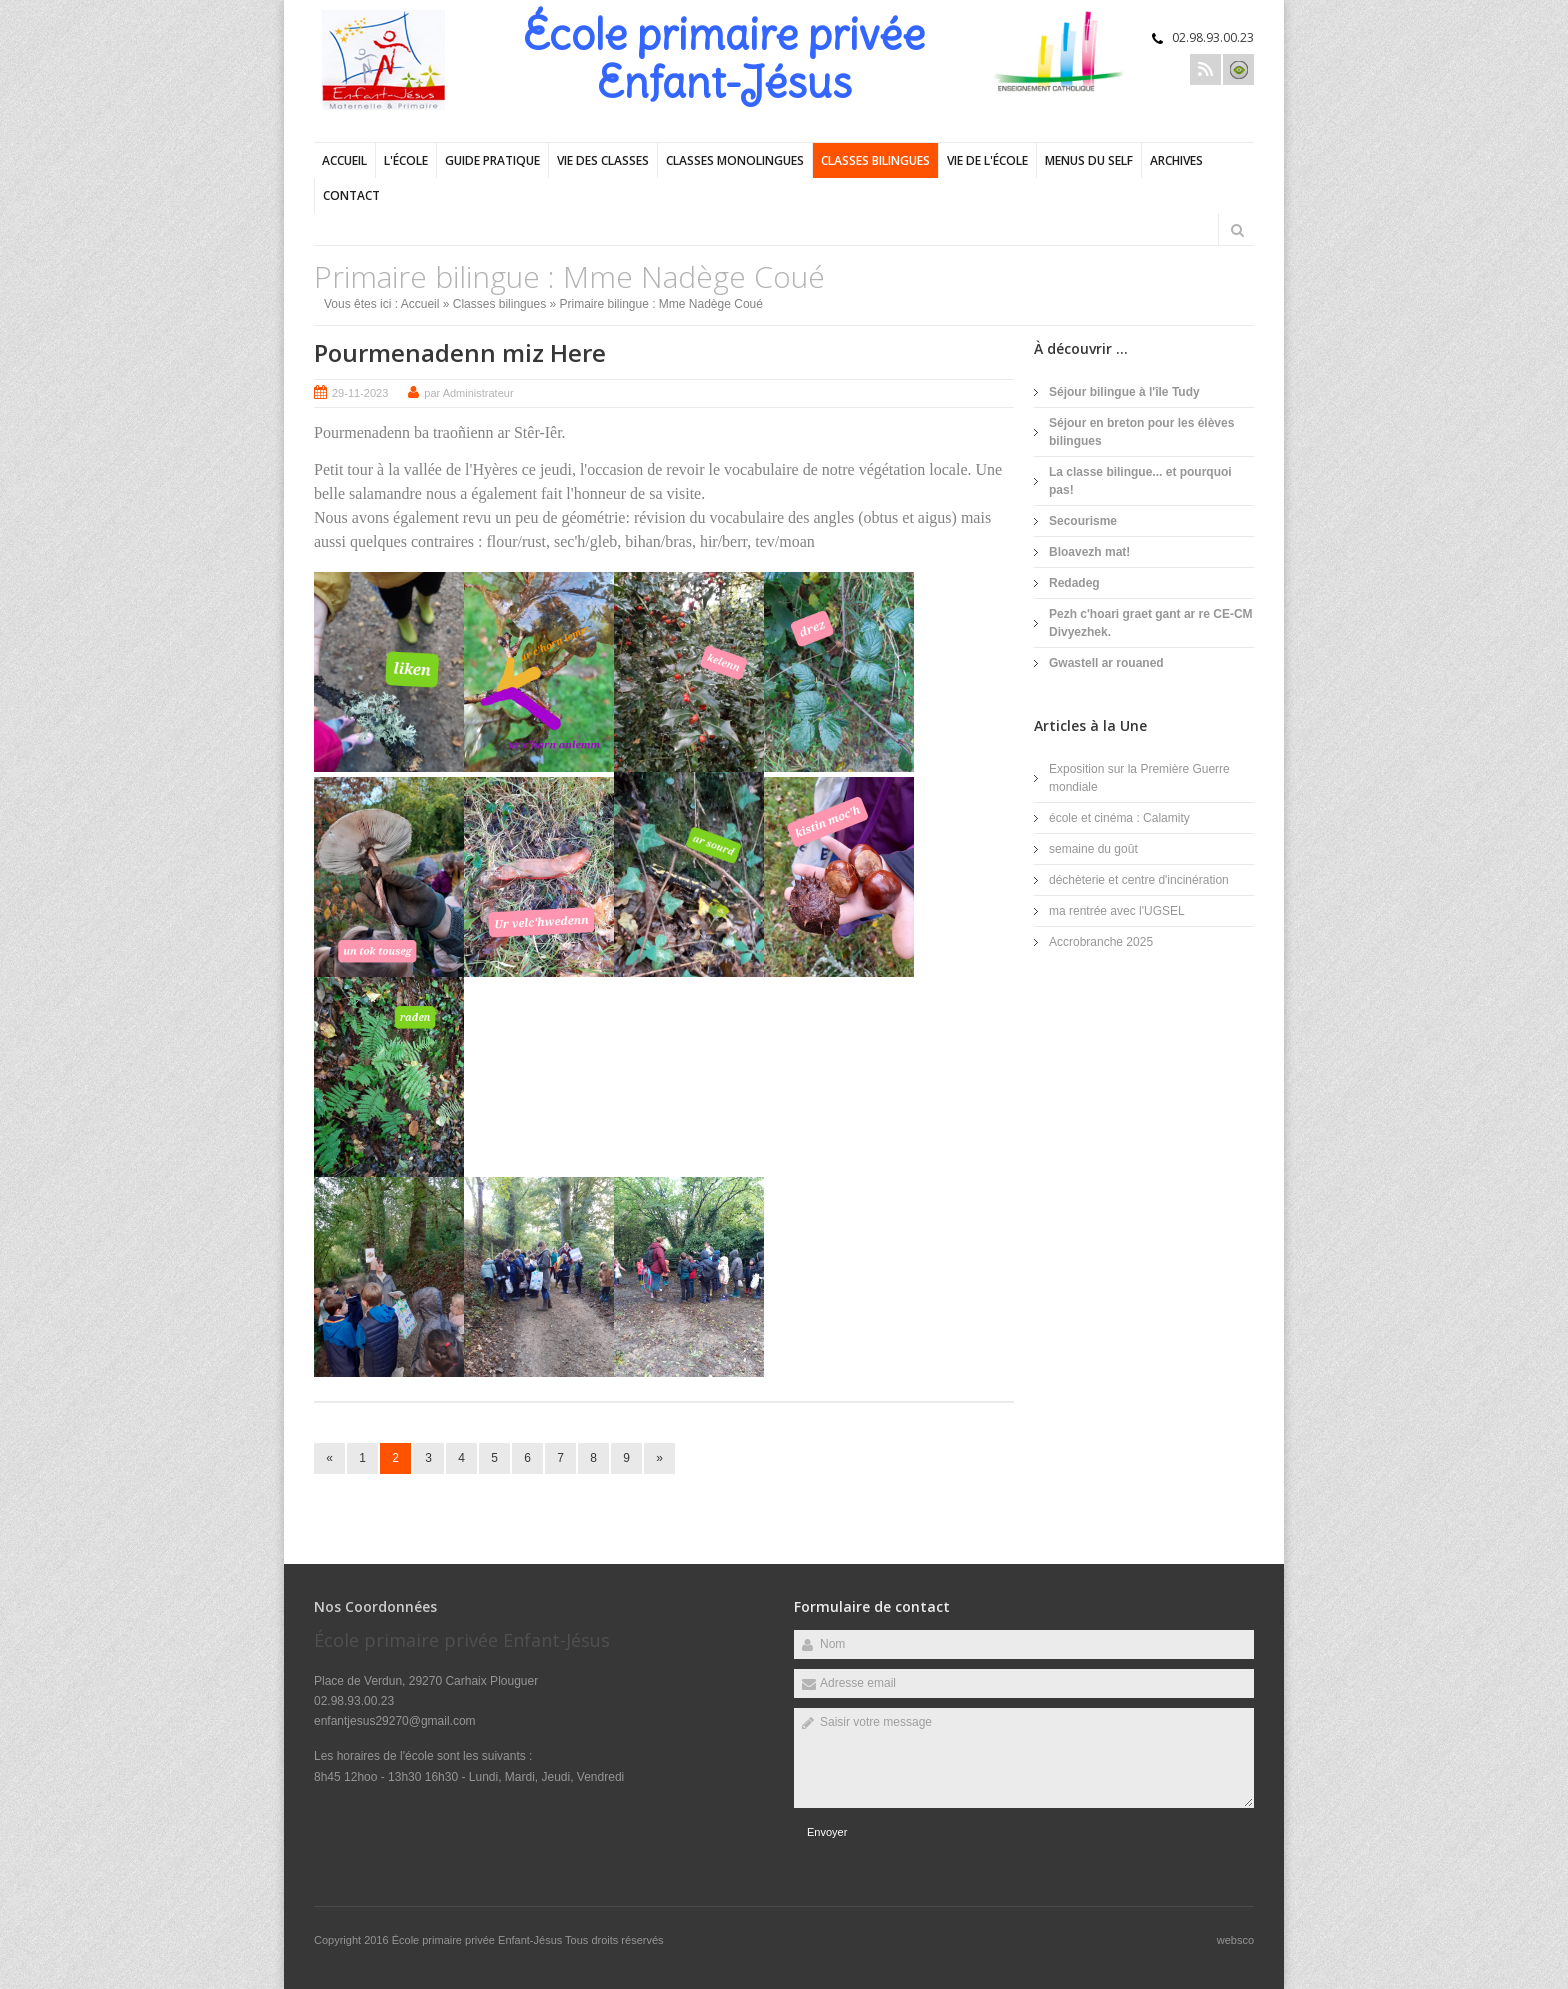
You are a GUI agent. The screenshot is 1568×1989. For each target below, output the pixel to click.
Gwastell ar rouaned (1106, 663)
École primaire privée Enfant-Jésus (478, 1940)
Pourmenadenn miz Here (460, 352)
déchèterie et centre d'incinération (1139, 880)
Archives (1176, 160)
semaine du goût (1093, 849)
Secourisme (1083, 521)
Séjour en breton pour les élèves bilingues (1141, 432)
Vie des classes (603, 160)
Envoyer (827, 1832)
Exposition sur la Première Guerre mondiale (1139, 778)
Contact (351, 195)
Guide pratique (492, 160)
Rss (1205, 69)
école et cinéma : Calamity (1119, 818)
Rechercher (1237, 230)
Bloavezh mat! (1089, 552)
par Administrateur (468, 393)
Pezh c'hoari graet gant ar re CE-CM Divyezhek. (1151, 623)
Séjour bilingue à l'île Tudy (1124, 392)
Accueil (344, 160)
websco (1235, 1940)
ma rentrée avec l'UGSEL (1117, 911)
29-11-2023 (360, 393)
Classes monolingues (735, 160)
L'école (406, 160)
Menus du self (1089, 160)
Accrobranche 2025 (1101, 942)
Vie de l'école (987, 160)
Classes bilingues (875, 160)
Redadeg (1074, 583)
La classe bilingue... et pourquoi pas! (1140, 481)
